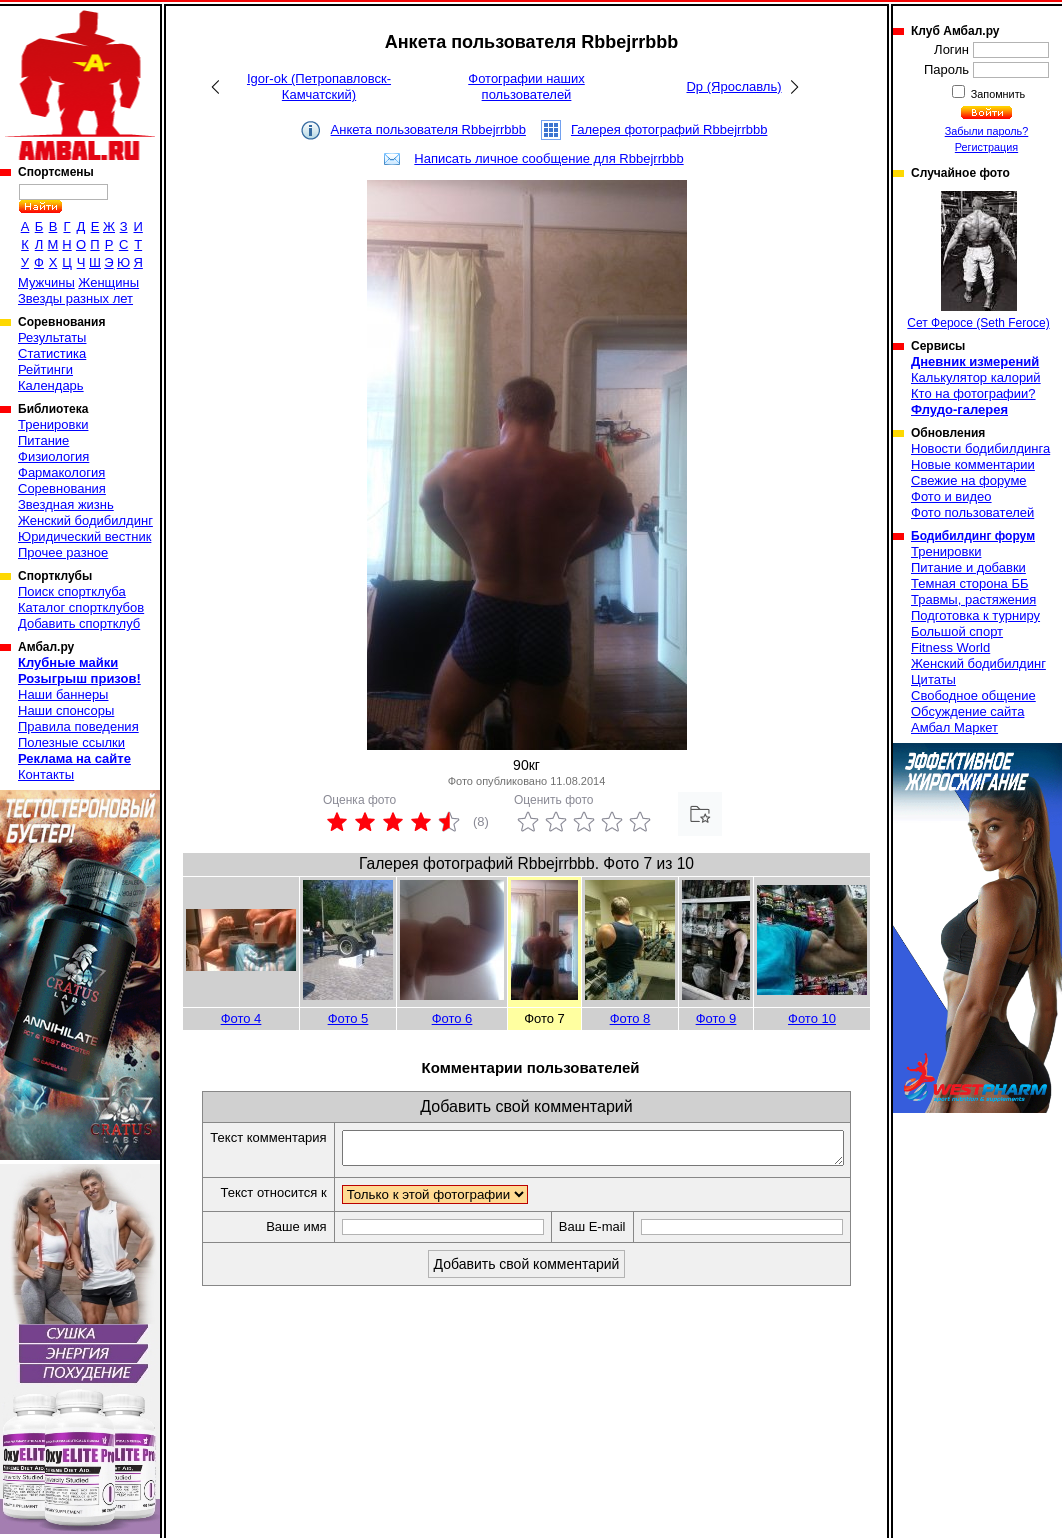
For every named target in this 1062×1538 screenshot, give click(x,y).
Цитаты (933, 679)
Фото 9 (716, 1018)
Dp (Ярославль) (733, 86)
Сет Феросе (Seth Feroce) (978, 260)
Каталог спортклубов (81, 607)
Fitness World (950, 647)
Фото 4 (241, 1018)
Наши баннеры (63, 694)
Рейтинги (45, 369)
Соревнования (62, 488)
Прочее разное (63, 552)
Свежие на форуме (969, 480)
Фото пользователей (972, 512)
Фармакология (61, 472)
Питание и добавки (968, 567)
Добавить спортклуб (79, 623)
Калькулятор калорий (976, 377)
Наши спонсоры (66, 710)
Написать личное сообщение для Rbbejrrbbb (548, 158)
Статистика (52, 353)
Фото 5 (348, 1018)
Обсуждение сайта (967, 711)
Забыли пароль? (987, 131)
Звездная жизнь (66, 504)
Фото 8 (630, 1018)
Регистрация (986, 147)
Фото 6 (452, 1018)
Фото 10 (812, 1018)
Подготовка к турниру (975, 615)
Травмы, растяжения (973, 599)
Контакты (46, 774)
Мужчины (46, 282)
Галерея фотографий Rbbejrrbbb (669, 129)
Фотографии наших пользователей (526, 86)
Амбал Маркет (954, 727)
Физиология (53, 456)
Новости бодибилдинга (980, 448)
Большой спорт (957, 631)
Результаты (52, 337)
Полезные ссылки (71, 742)
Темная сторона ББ (970, 583)
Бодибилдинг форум (973, 536)
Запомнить (997, 94)
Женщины (108, 282)
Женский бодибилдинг (85, 520)
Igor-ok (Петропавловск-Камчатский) (319, 86)
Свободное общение (973, 695)
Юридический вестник (84, 536)
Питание (43, 440)
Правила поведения (78, 726)
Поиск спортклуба (72, 591)
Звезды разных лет (75, 298)
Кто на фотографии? (973, 393)
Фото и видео (951, 496)
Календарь (51, 385)
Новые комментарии (973, 464)
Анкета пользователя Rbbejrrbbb (428, 129)
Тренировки (53, 424)
